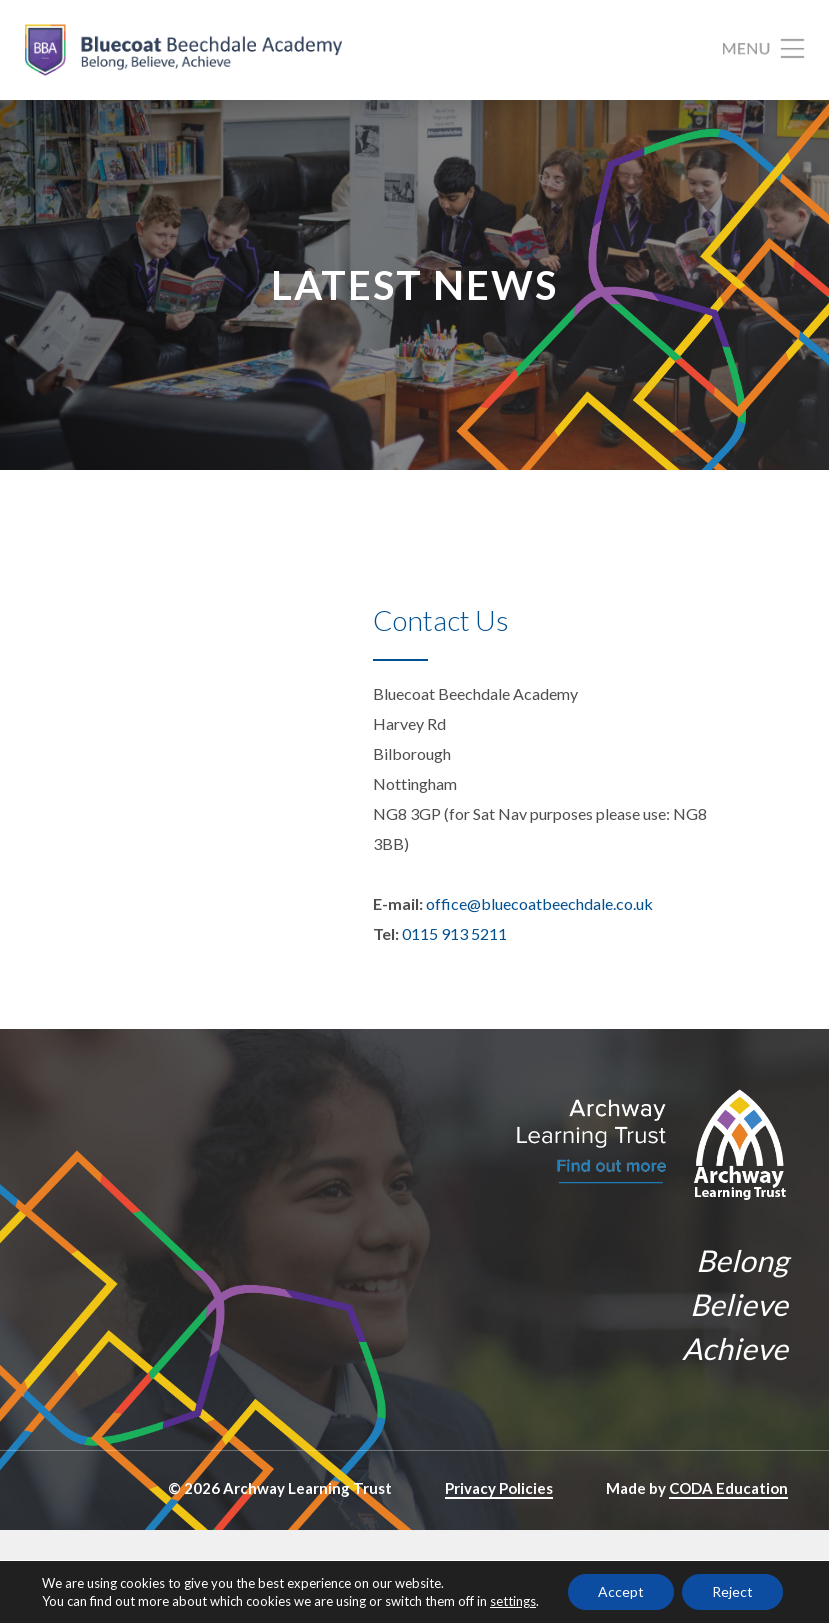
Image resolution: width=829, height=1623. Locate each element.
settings (513, 1601)
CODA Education (728, 1488)
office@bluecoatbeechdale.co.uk (539, 903)
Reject (732, 1591)
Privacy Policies (499, 1488)
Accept (621, 1591)
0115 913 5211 (454, 933)
